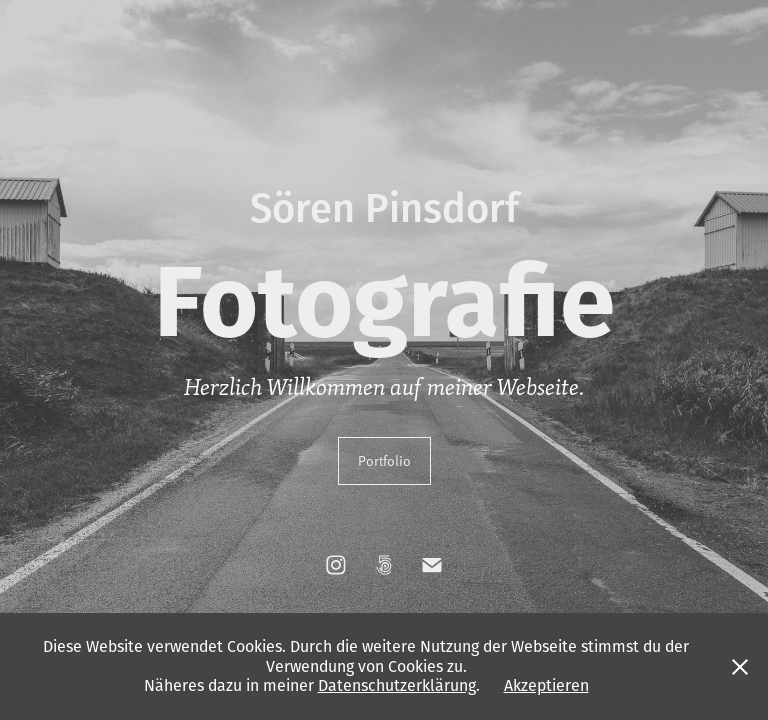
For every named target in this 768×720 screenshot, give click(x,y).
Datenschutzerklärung (397, 685)
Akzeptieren (546, 685)
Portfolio (384, 460)
